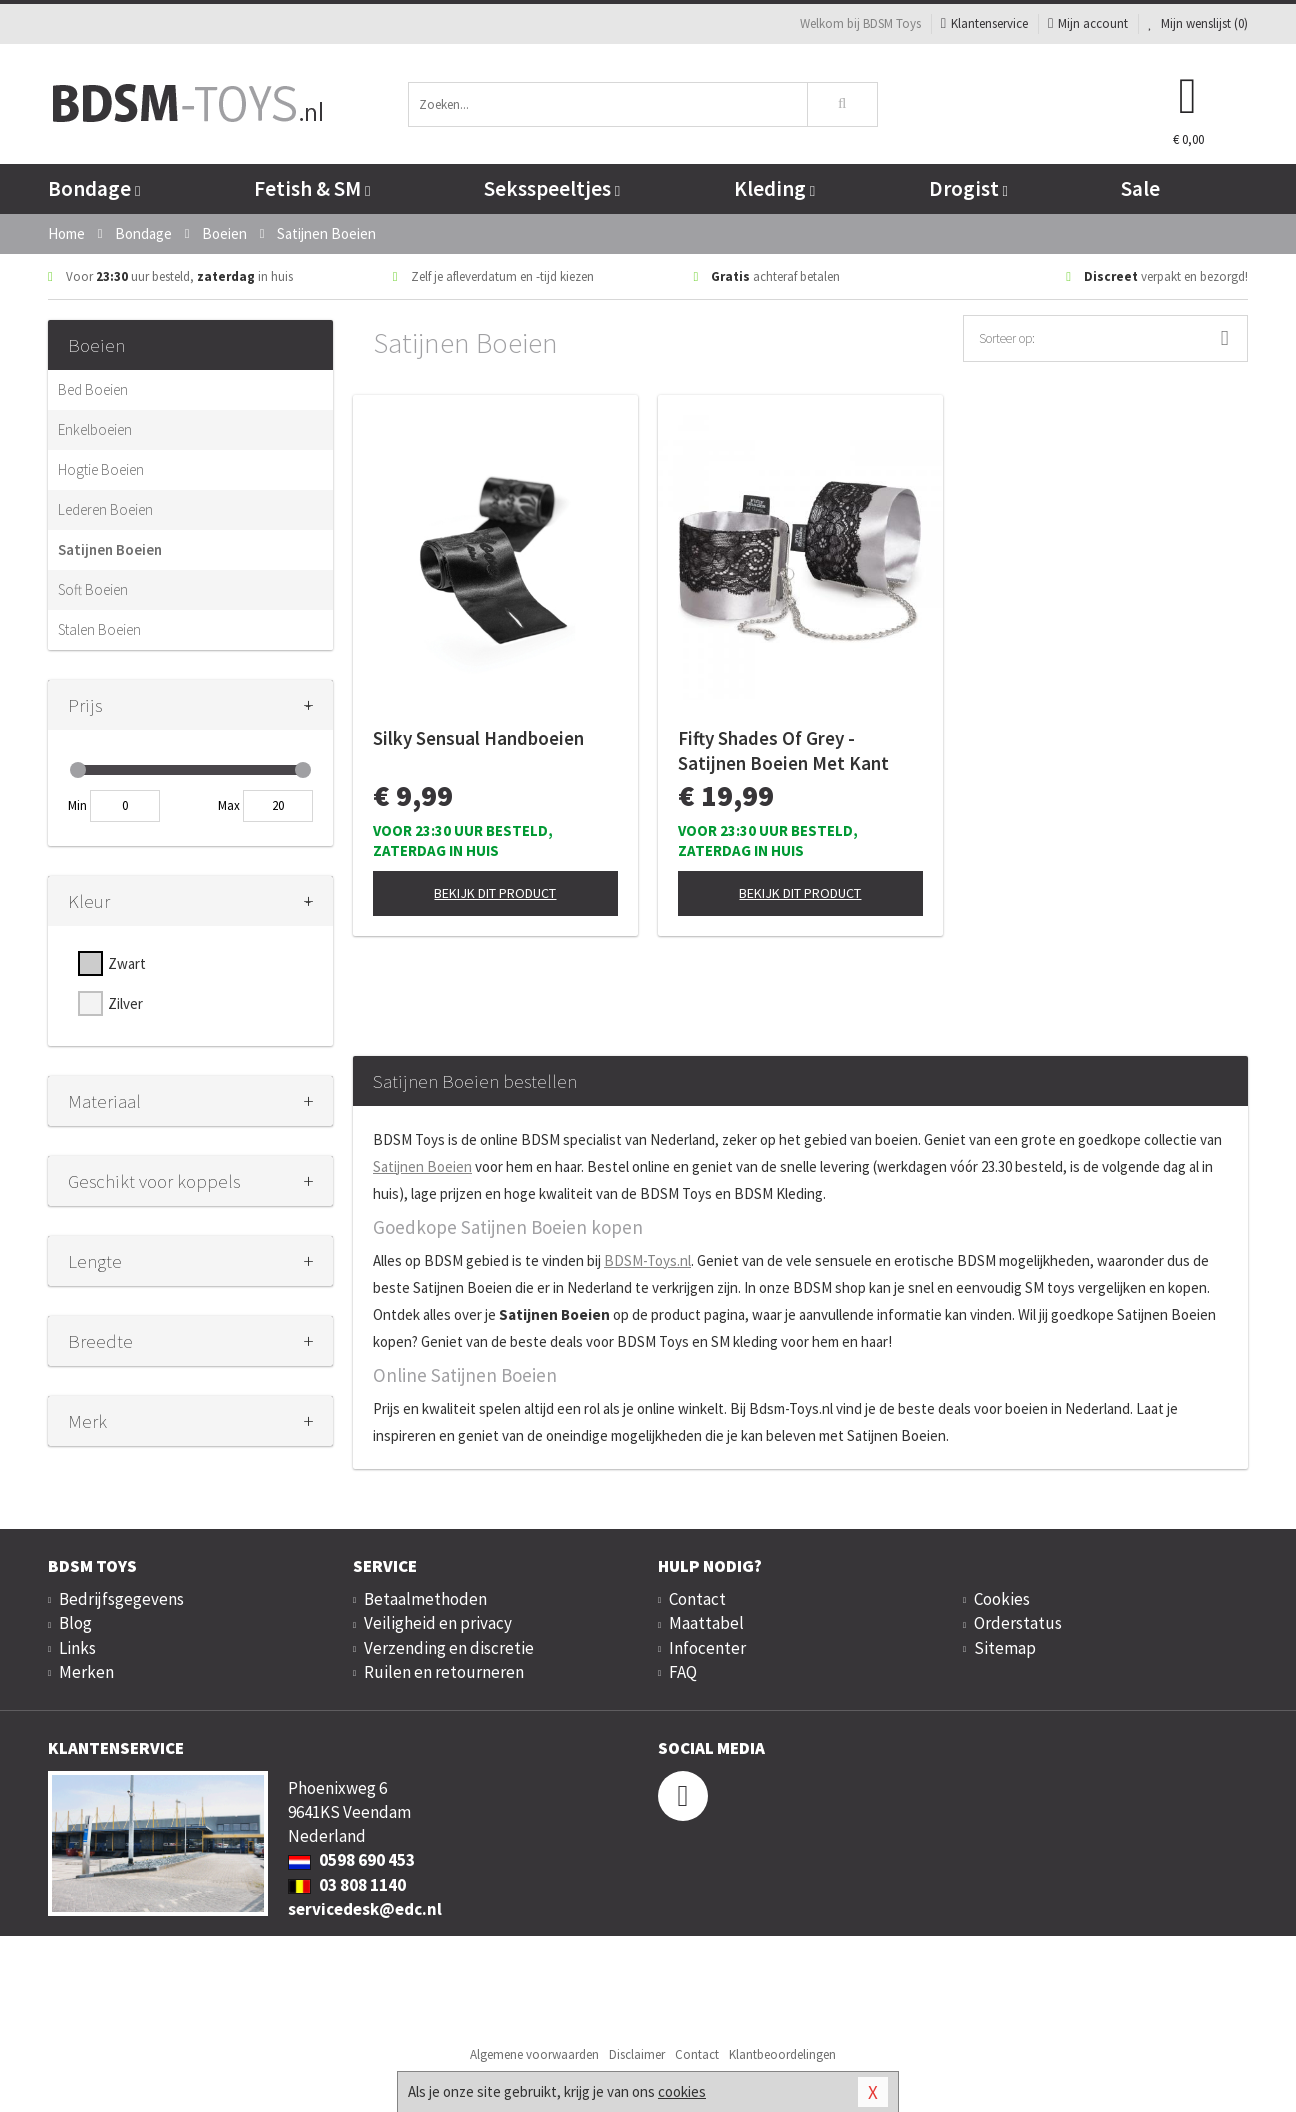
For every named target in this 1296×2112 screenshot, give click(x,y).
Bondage (94, 188)
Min (77, 805)
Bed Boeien (93, 389)
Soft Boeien (93, 589)
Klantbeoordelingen (782, 2054)
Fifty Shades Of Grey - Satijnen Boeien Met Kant (783, 750)
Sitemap (1005, 1648)
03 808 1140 (347, 1885)
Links (77, 1648)
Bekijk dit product (495, 893)
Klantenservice (984, 23)
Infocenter (707, 1648)
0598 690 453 (351, 1860)
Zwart (127, 963)
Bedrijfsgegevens (121, 1599)
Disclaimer (637, 2054)
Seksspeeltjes (552, 188)
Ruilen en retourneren (444, 1672)
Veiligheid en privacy (438, 1623)
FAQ (683, 1672)
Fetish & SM (312, 188)
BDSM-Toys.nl (647, 1260)
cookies (682, 2091)
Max (229, 805)
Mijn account (1088, 23)
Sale (1140, 188)
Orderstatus (1018, 1623)
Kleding (774, 188)
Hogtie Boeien (101, 469)
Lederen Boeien (105, 509)
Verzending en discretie (449, 1648)
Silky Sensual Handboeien (478, 738)
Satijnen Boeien (110, 549)
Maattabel (706, 1623)
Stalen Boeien (99, 629)
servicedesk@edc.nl (365, 1909)
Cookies (1002, 1599)
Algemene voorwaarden (534, 2054)
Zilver (125, 1003)
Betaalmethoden (425, 1599)
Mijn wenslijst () (1198, 23)
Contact (697, 1599)
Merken (86, 1672)
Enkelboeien (95, 429)
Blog (75, 1623)
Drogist (968, 188)
